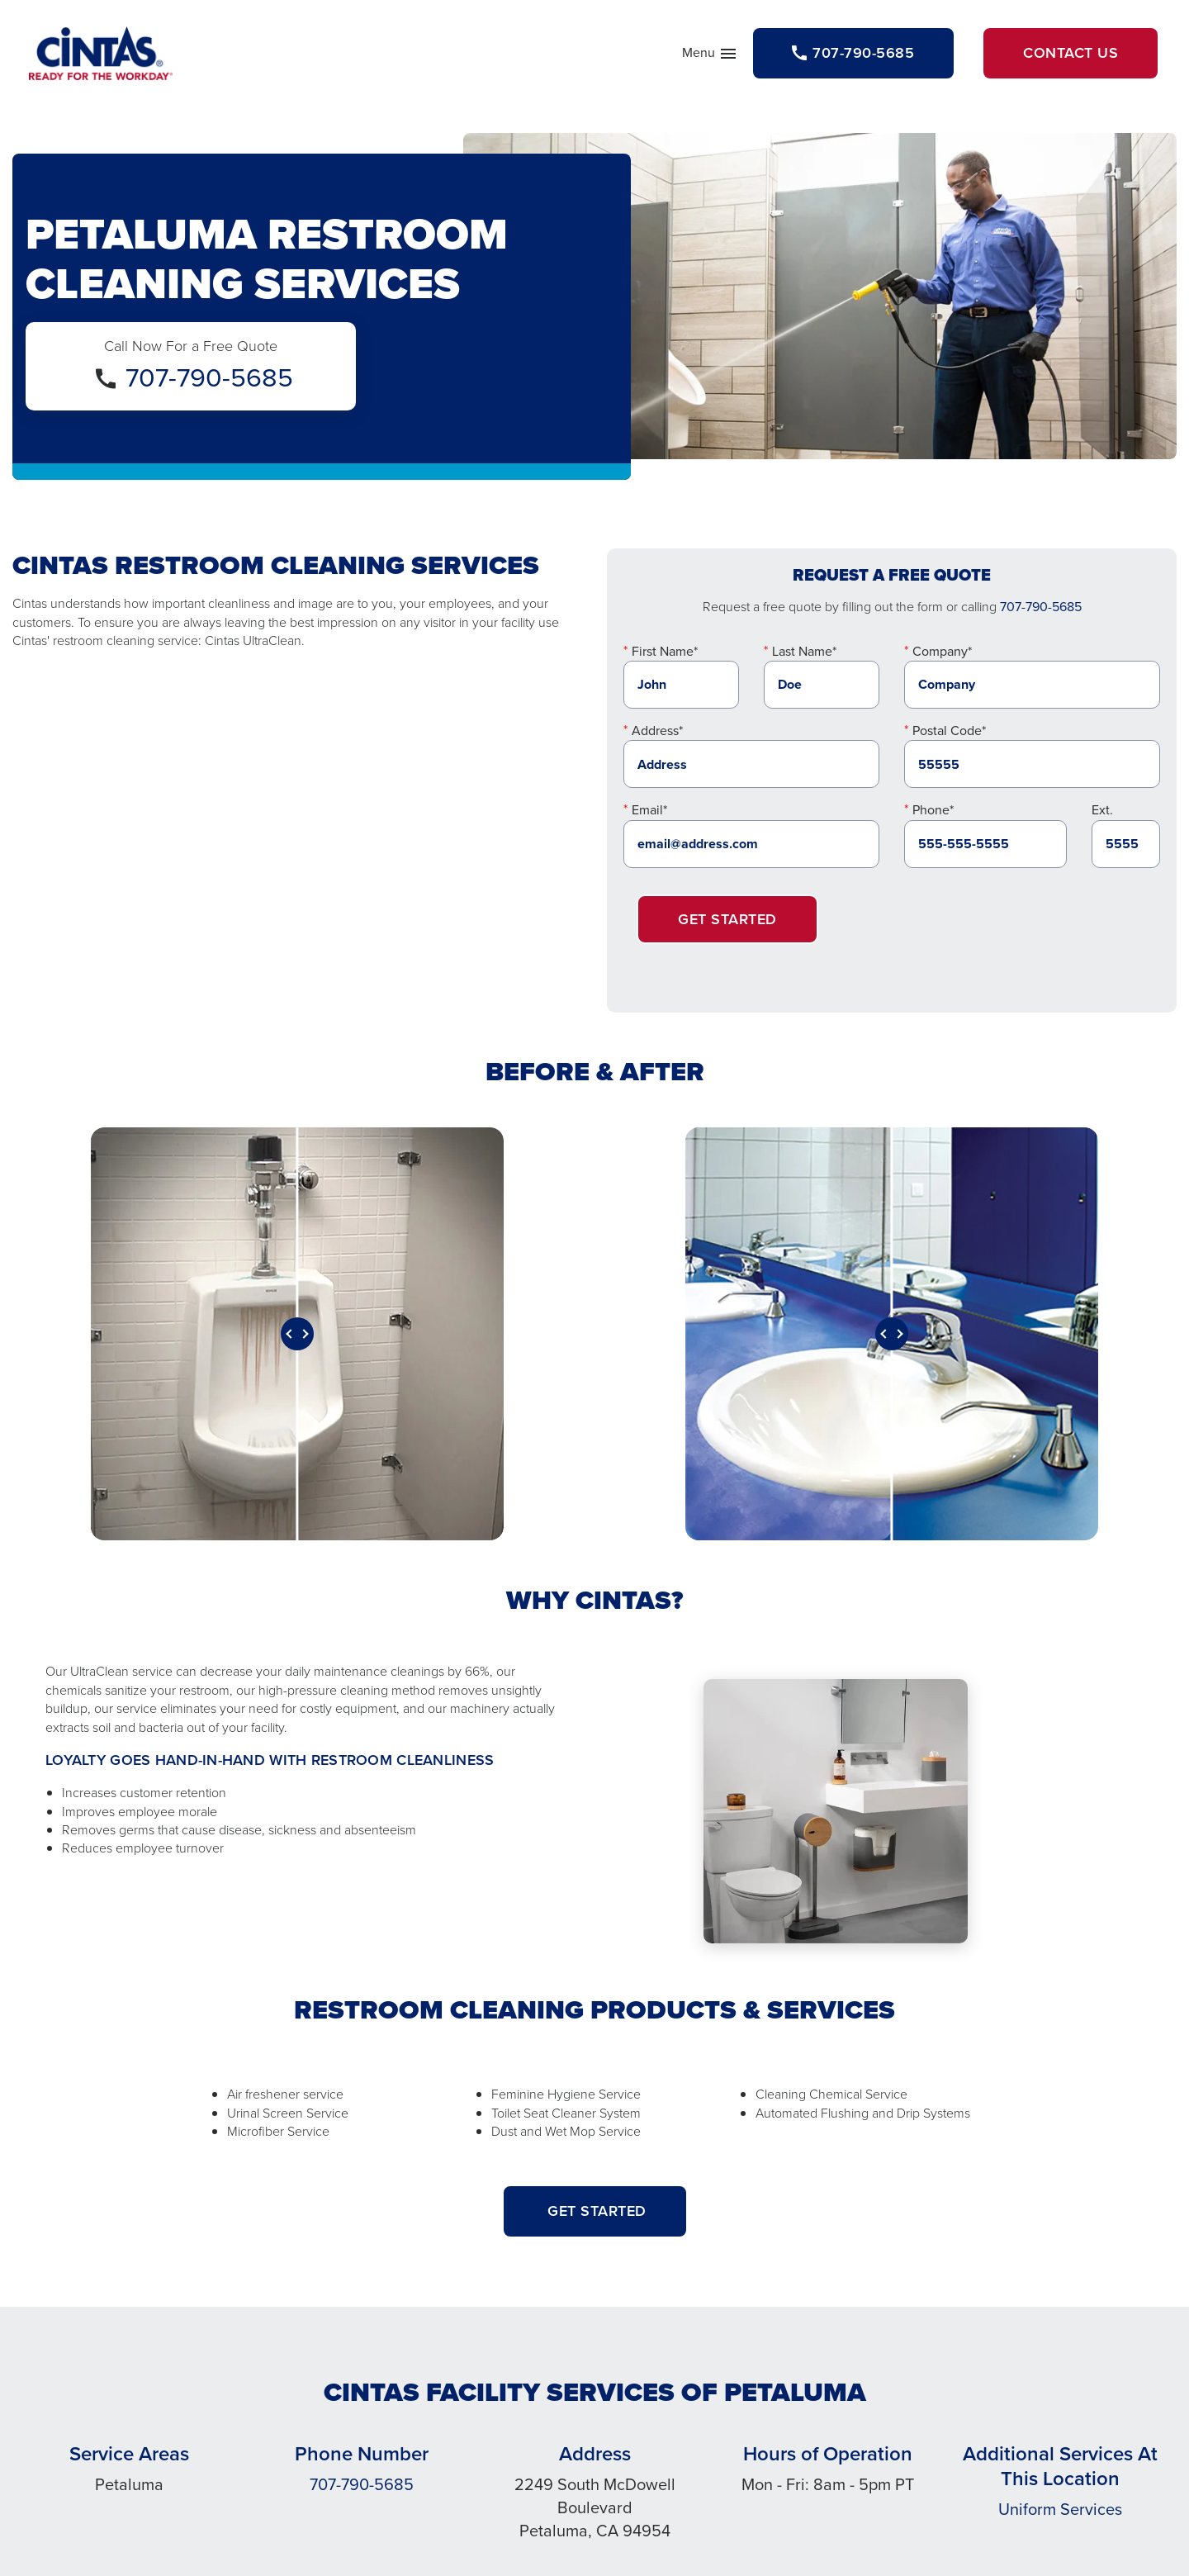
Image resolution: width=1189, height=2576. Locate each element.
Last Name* (804, 651)
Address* (657, 730)
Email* (649, 809)
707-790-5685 (209, 377)
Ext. (1102, 809)
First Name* (665, 651)
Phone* (933, 809)
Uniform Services (1060, 2509)
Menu (710, 56)
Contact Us (1070, 53)
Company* (942, 651)
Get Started (727, 919)
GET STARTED (595, 2211)
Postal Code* (949, 730)
